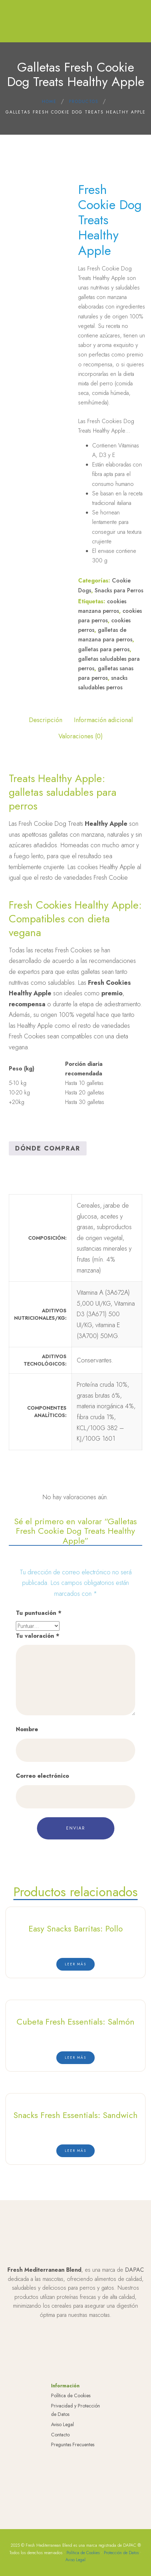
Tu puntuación (38, 1613)
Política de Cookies (70, 2395)
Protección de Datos (121, 2553)
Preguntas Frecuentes (72, 2444)
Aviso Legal (62, 2424)
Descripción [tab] (45, 720)
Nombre (27, 1729)
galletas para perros (104, 649)
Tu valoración (37, 1636)
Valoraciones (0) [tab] (80, 736)
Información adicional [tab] (103, 720)
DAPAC (134, 2270)
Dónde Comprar (47, 1148)
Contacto (60, 2434)
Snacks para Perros (119, 590)
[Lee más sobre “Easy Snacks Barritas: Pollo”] (75, 1964)
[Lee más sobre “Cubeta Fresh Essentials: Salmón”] (75, 2057)
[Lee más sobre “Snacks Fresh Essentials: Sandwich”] (75, 2150)
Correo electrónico (42, 1776)
